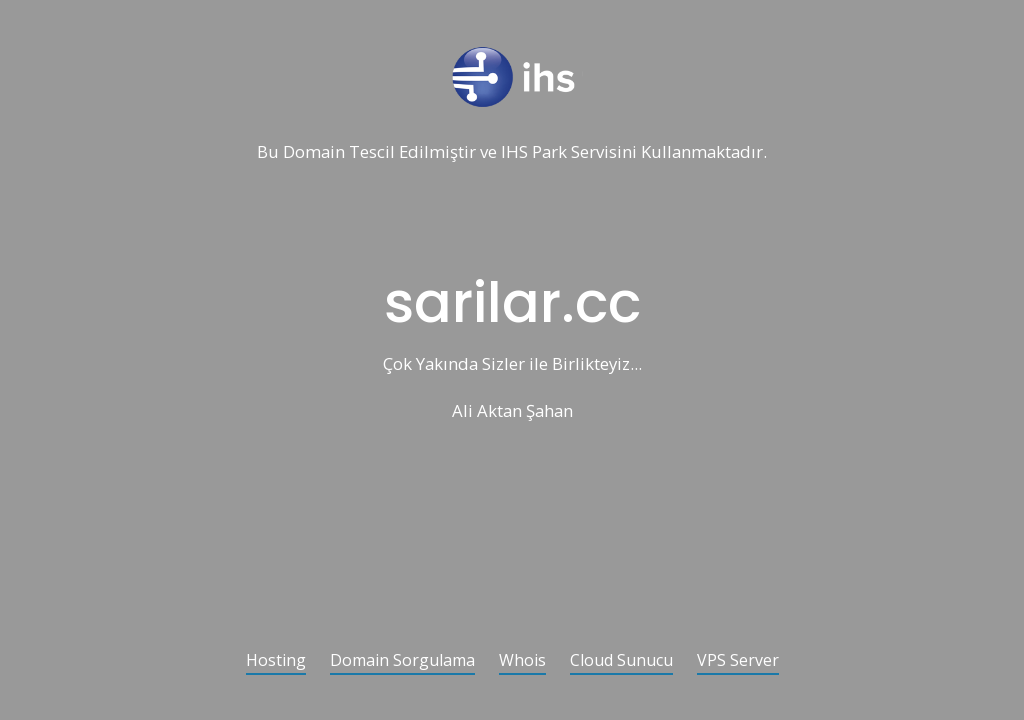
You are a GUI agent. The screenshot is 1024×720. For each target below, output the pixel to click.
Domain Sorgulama (402, 661)
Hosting (276, 661)
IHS (514, 152)
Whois (522, 661)
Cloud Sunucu (621, 661)
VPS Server (738, 661)
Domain (314, 152)
